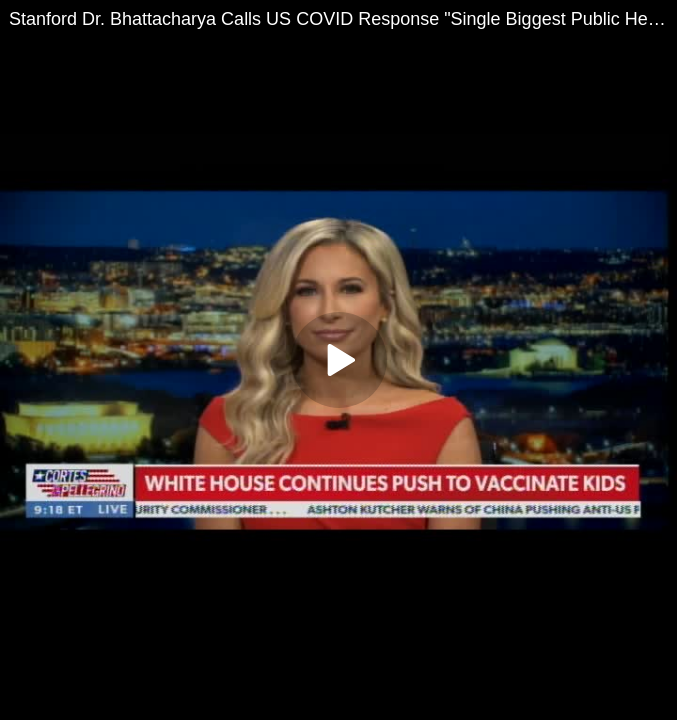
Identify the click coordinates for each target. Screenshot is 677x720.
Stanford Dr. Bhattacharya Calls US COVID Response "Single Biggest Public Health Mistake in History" (343, 19)
